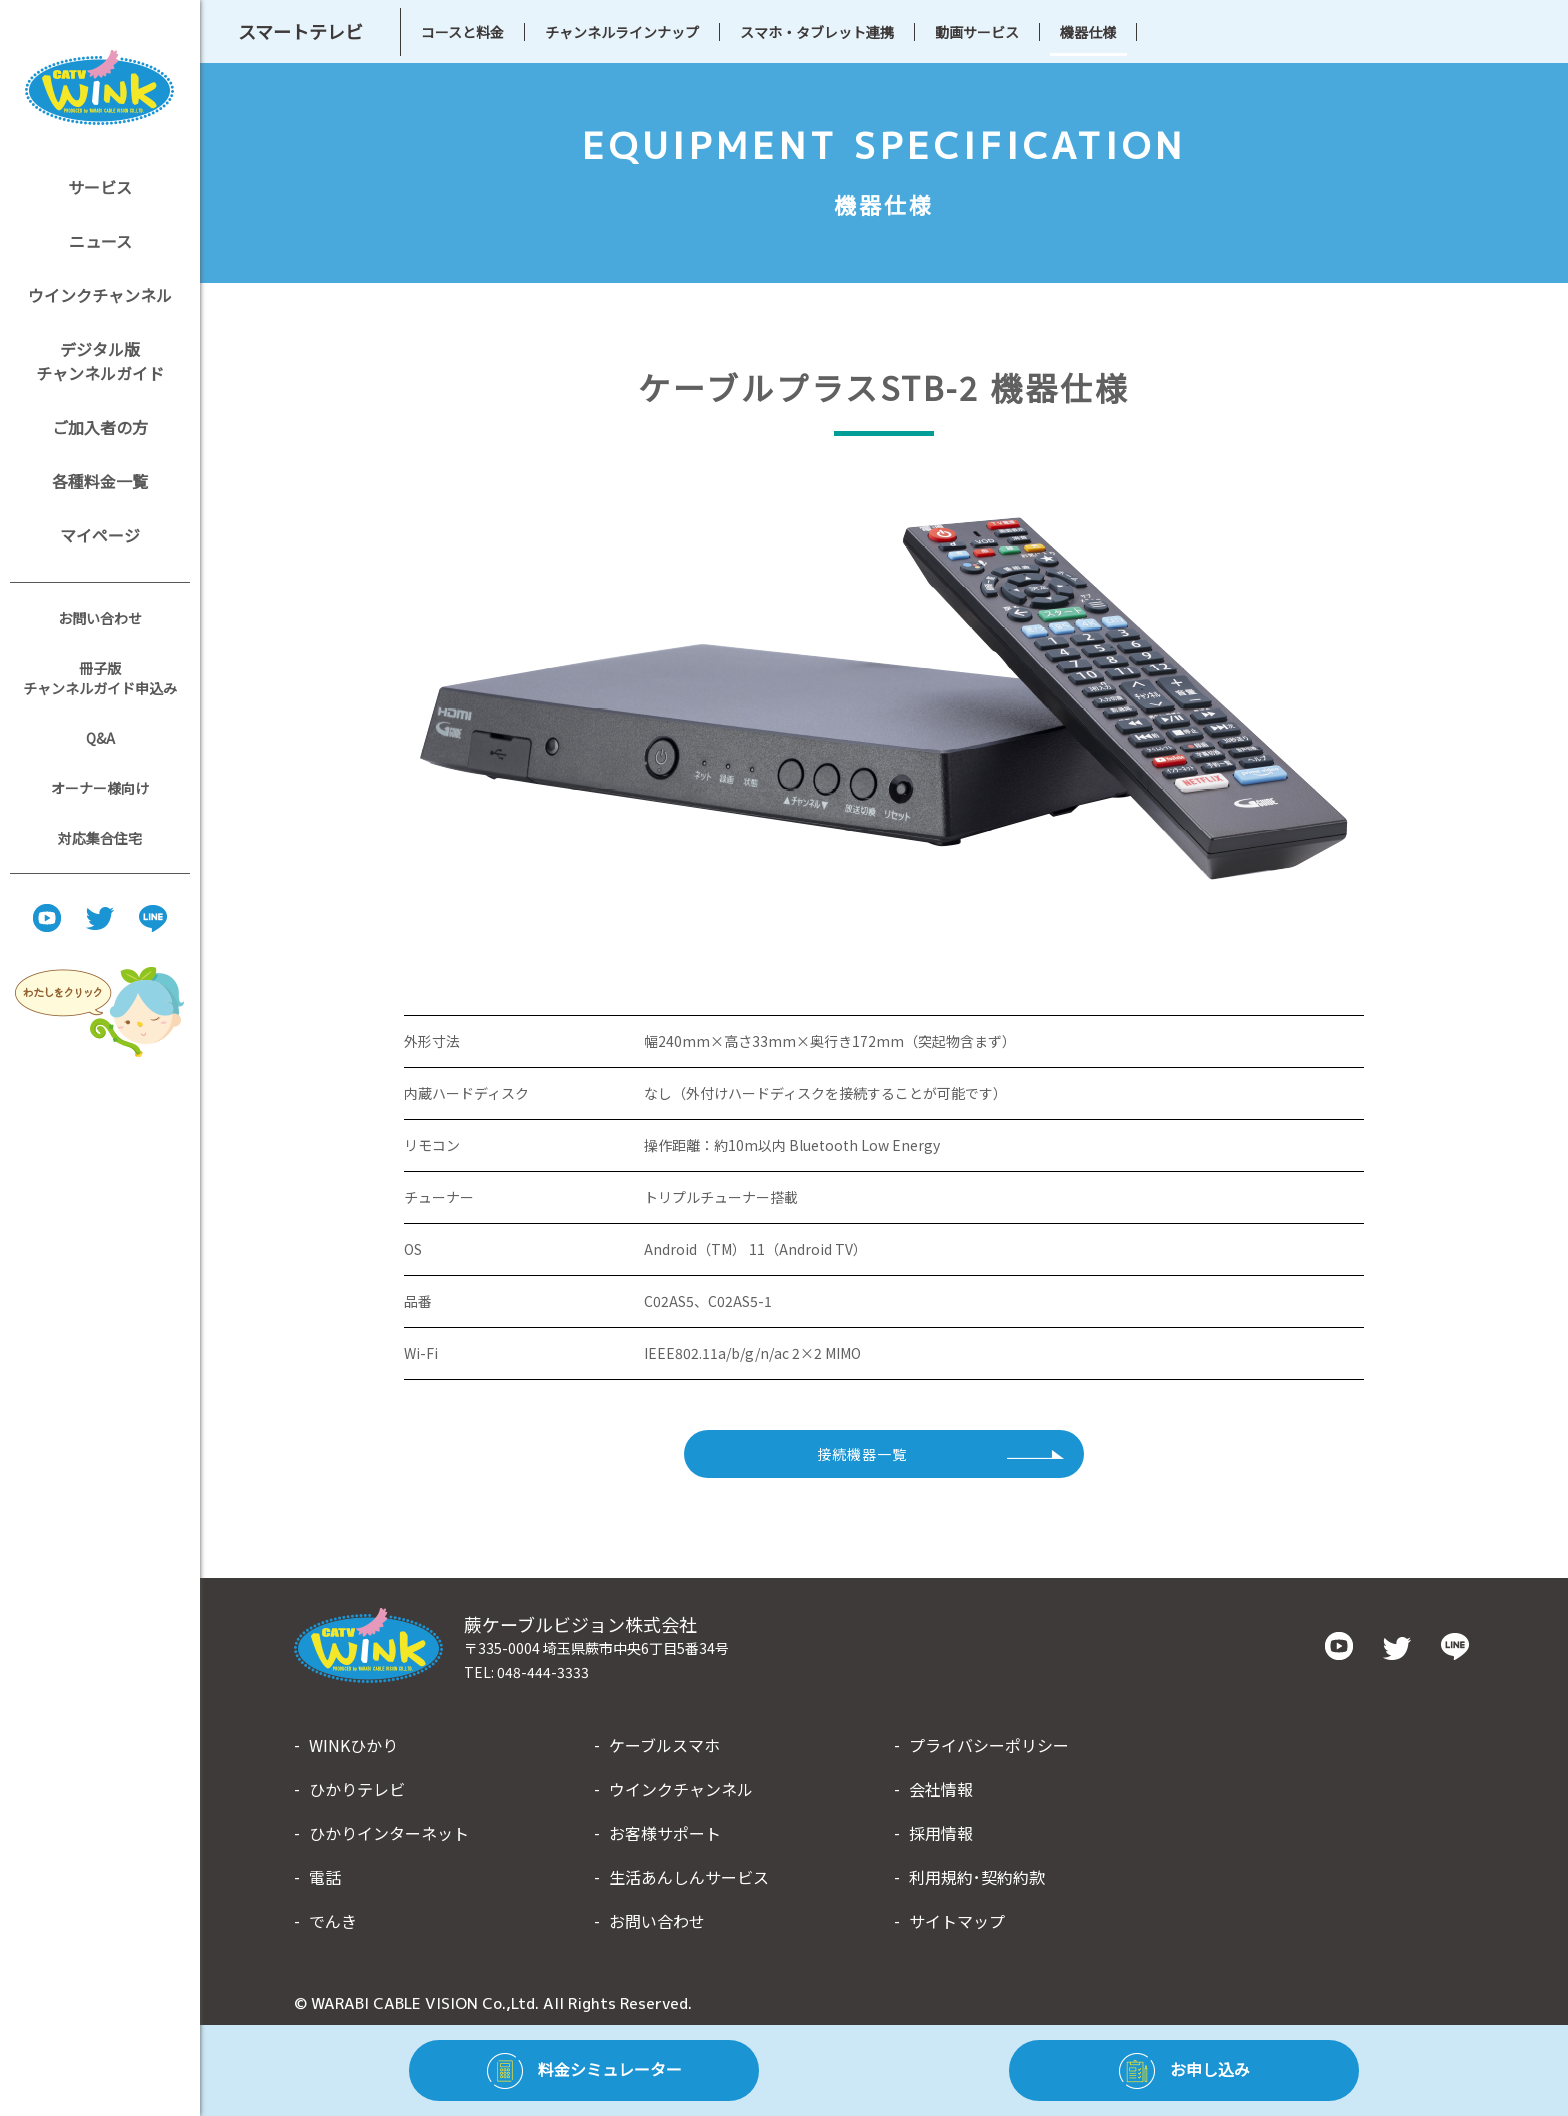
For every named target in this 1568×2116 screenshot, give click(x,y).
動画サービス (977, 32)
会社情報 (941, 1789)
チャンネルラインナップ (622, 32)
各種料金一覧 (100, 481)
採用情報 (941, 1833)
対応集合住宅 (100, 838)
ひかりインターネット (389, 1833)
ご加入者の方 (100, 427)
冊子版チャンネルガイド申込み (100, 678)
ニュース (100, 241)
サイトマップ (957, 1921)
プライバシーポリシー (989, 1745)
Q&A (100, 738)
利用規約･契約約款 (977, 1877)
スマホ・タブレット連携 (817, 32)
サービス (100, 187)
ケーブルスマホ (664, 1745)
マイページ (100, 535)
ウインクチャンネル (100, 295)
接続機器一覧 (862, 1454)
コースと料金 (462, 32)
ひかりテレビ (357, 1789)
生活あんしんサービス (689, 1877)
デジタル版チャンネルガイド (100, 361)
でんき (333, 1921)
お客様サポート (665, 1833)
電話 (325, 1877)
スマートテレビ (300, 31)
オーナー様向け (100, 788)
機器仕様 (1088, 32)
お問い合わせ (100, 618)
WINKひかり (353, 1745)
